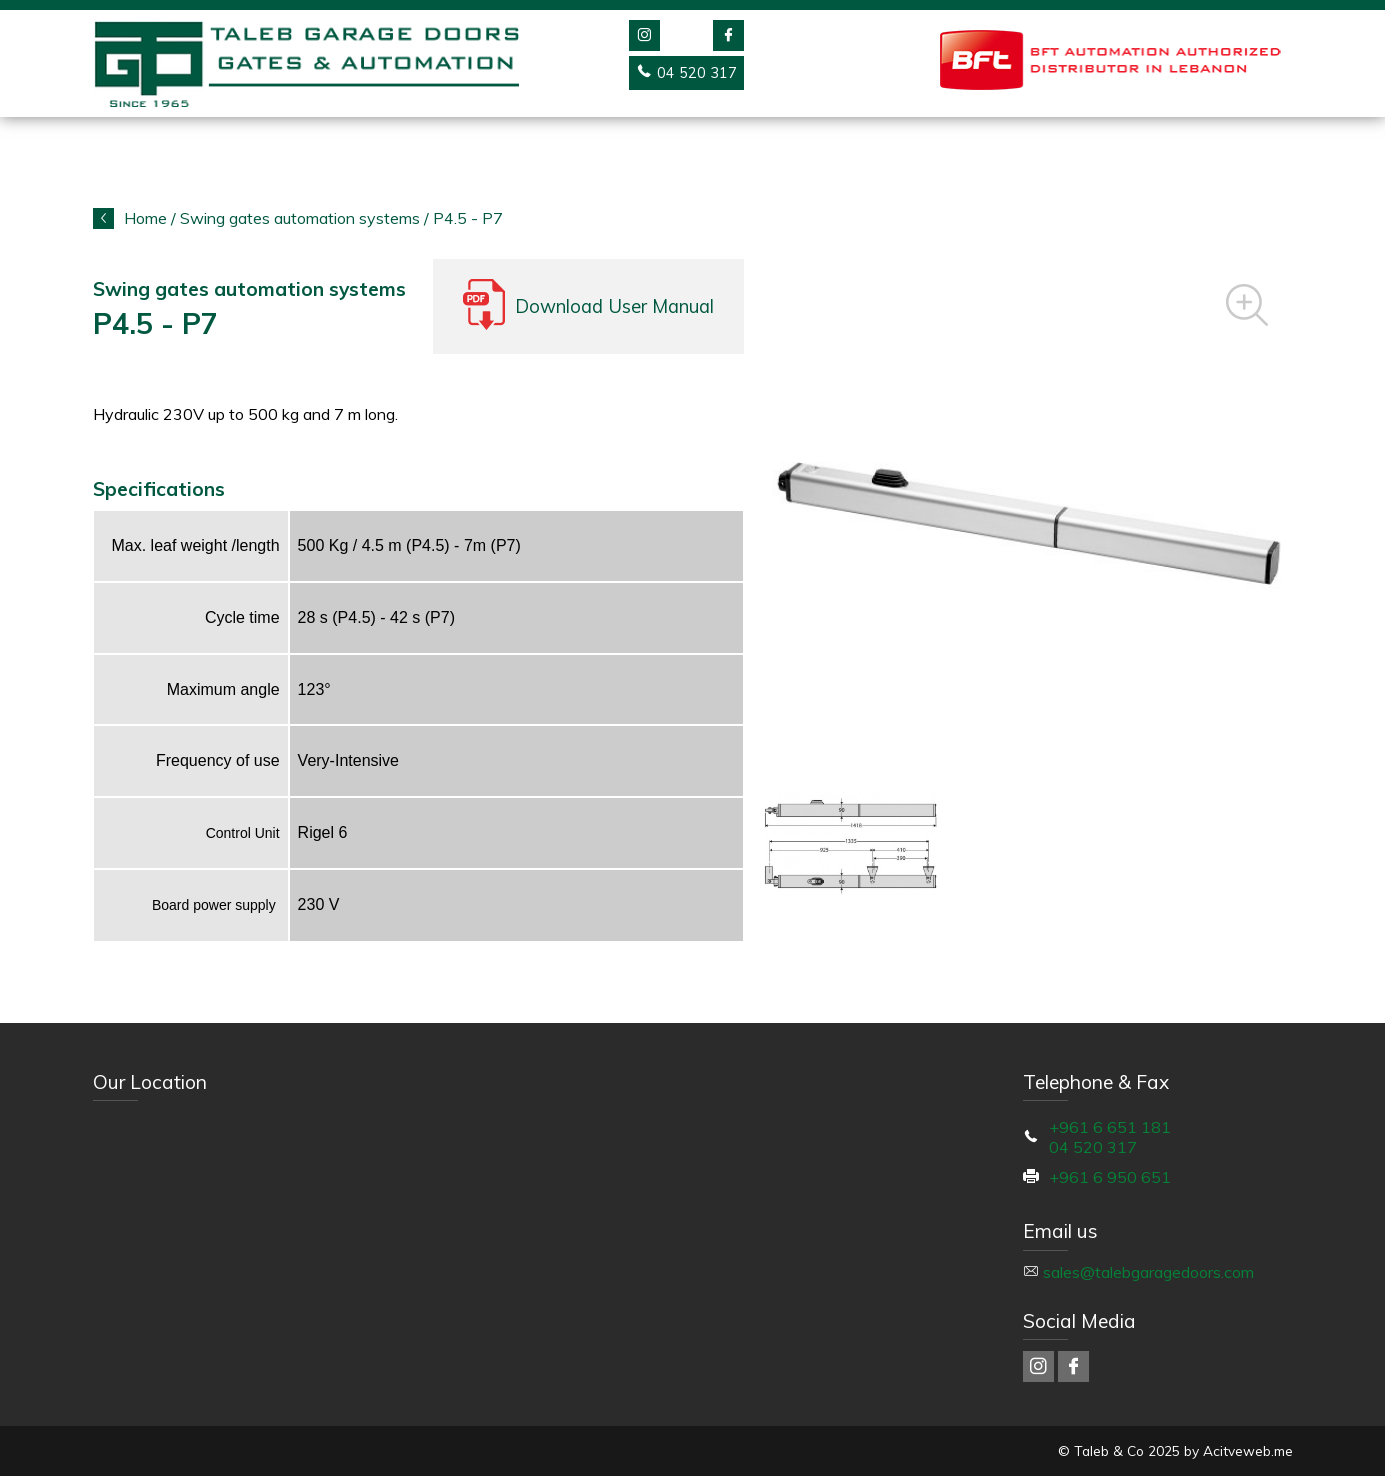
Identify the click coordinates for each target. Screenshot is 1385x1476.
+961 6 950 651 (1110, 1177)
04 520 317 (1093, 1147)
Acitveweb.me (1248, 1450)
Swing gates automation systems (300, 218)
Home (145, 218)
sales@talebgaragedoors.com (1148, 1272)
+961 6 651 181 (1110, 1127)
